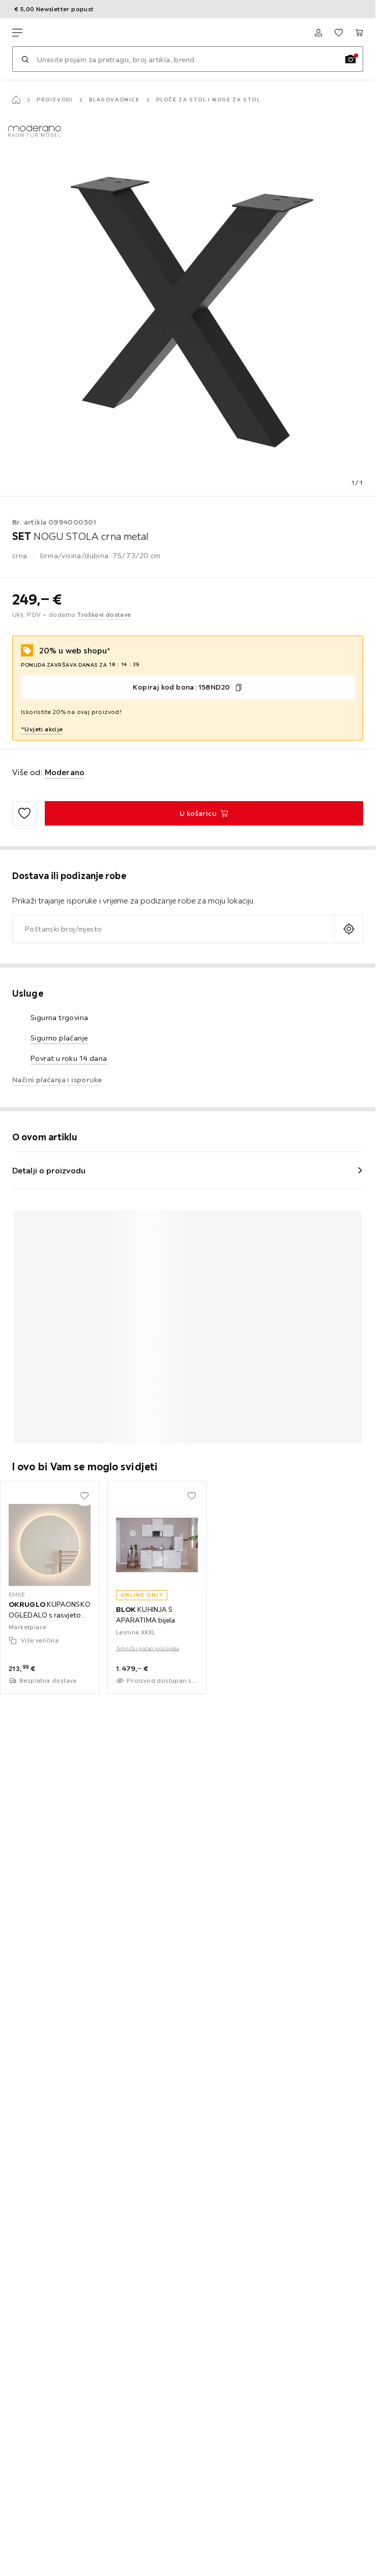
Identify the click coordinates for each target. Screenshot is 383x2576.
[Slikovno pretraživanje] (350, 59)
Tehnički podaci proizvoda (147, 1648)
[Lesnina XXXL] (60, 32)
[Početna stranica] (16, 100)
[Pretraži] (25, 59)
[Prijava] (318, 32)
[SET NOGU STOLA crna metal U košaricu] (204, 813)
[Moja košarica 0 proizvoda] (359, 32)
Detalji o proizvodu (48, 1170)
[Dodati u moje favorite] (24, 813)
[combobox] (173, 929)
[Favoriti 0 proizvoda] (339, 32)
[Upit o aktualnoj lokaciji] (348, 929)
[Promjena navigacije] (17, 32)
